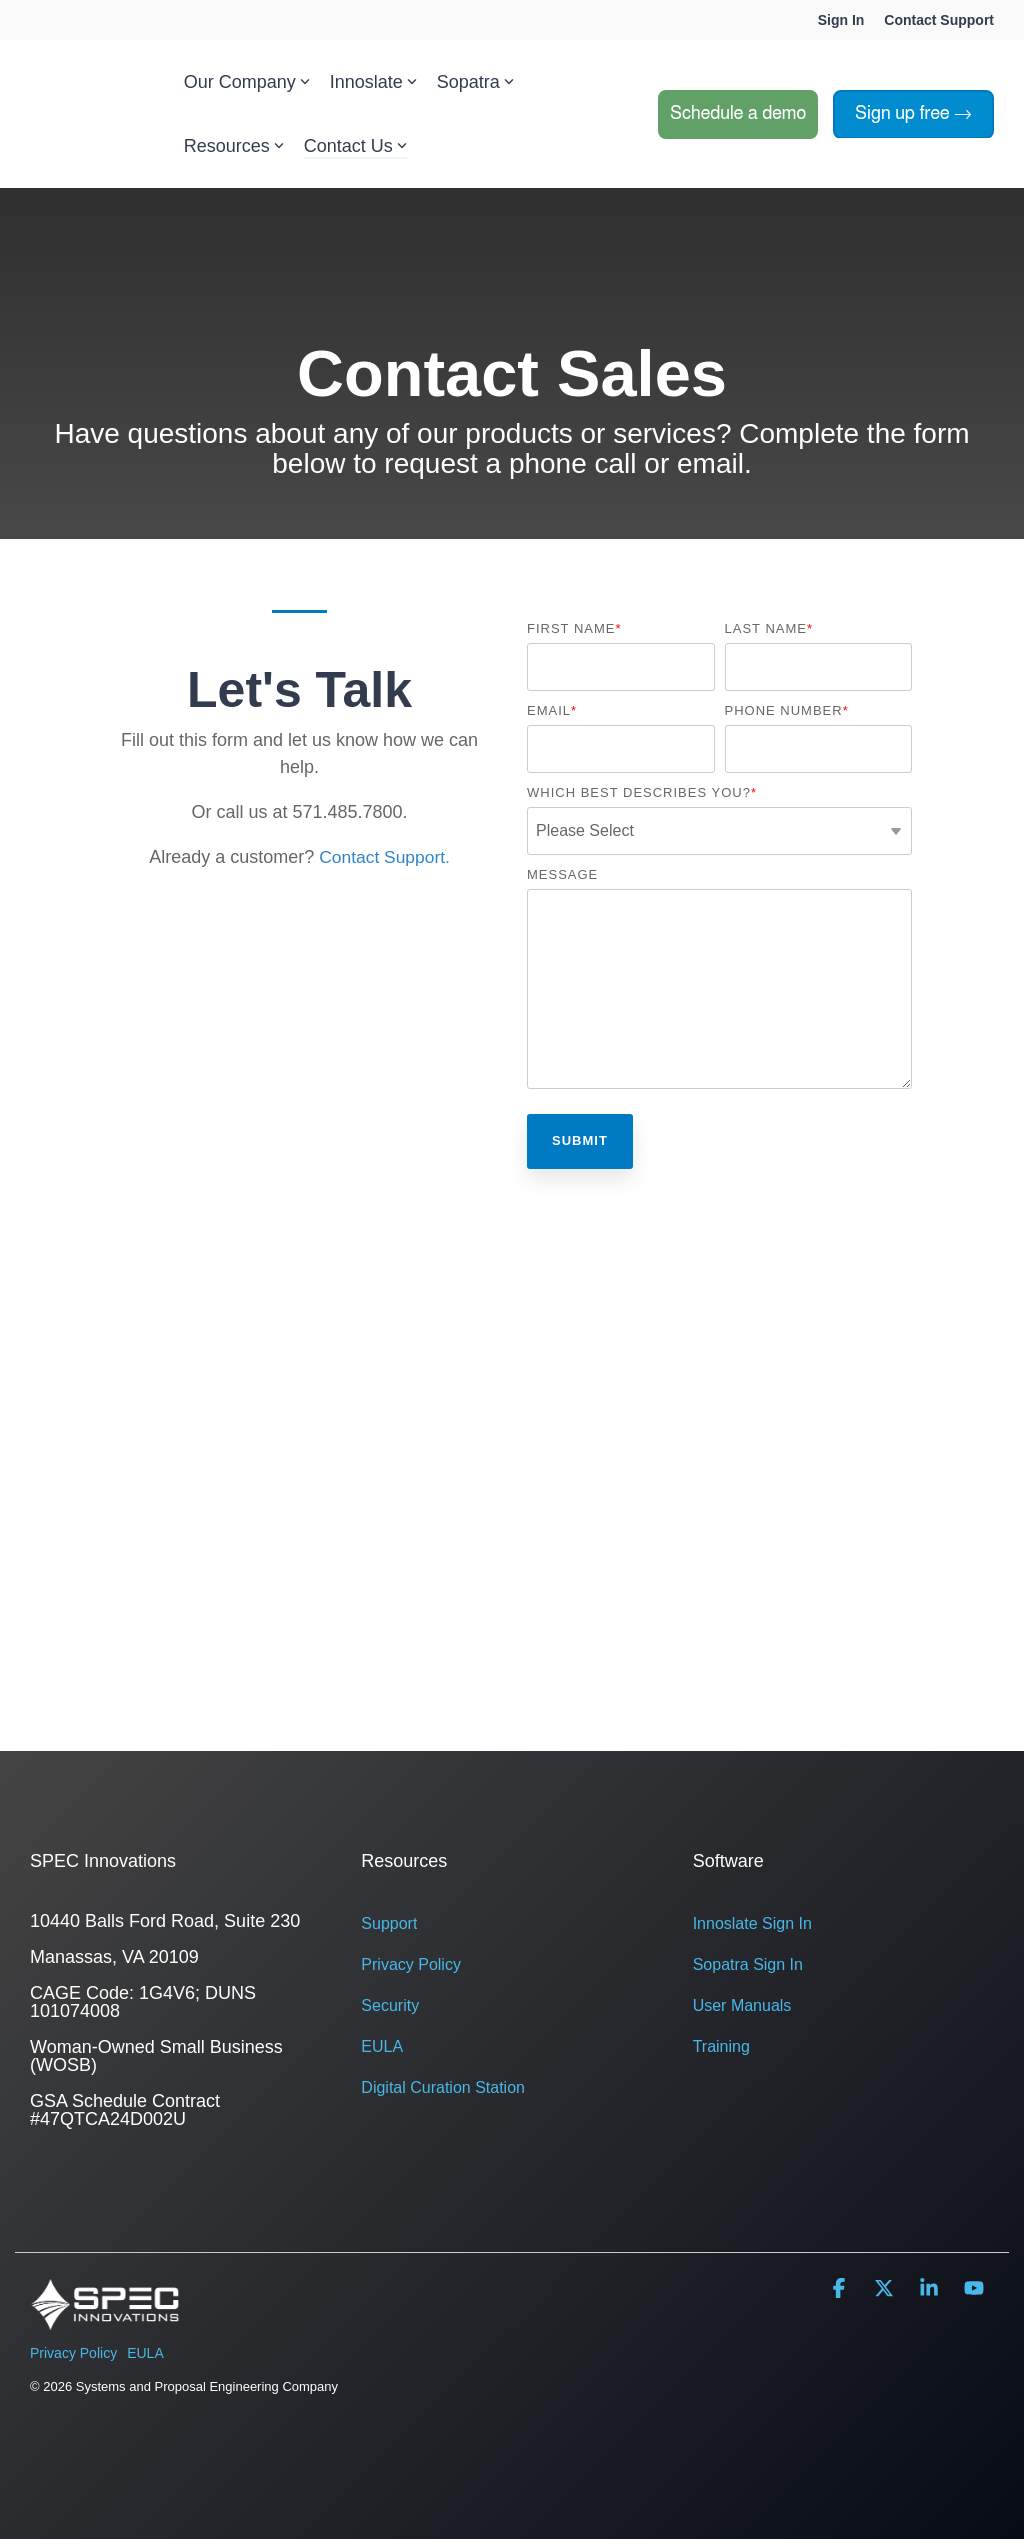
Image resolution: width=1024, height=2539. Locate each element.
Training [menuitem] (721, 2046)
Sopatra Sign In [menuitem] (748, 1964)
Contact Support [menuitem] (939, 20)
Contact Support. (384, 857)
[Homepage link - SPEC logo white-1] (105, 2320)
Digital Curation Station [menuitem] (443, 2087)
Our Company (247, 82)
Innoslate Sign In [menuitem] (752, 1923)
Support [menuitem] (389, 1923)
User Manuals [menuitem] (742, 2005)
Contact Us (355, 146)
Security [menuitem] (390, 2005)
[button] (841, 2289)
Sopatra (475, 82)
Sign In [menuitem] (841, 20)
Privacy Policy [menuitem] (411, 1964)
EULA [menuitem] (382, 2046)
